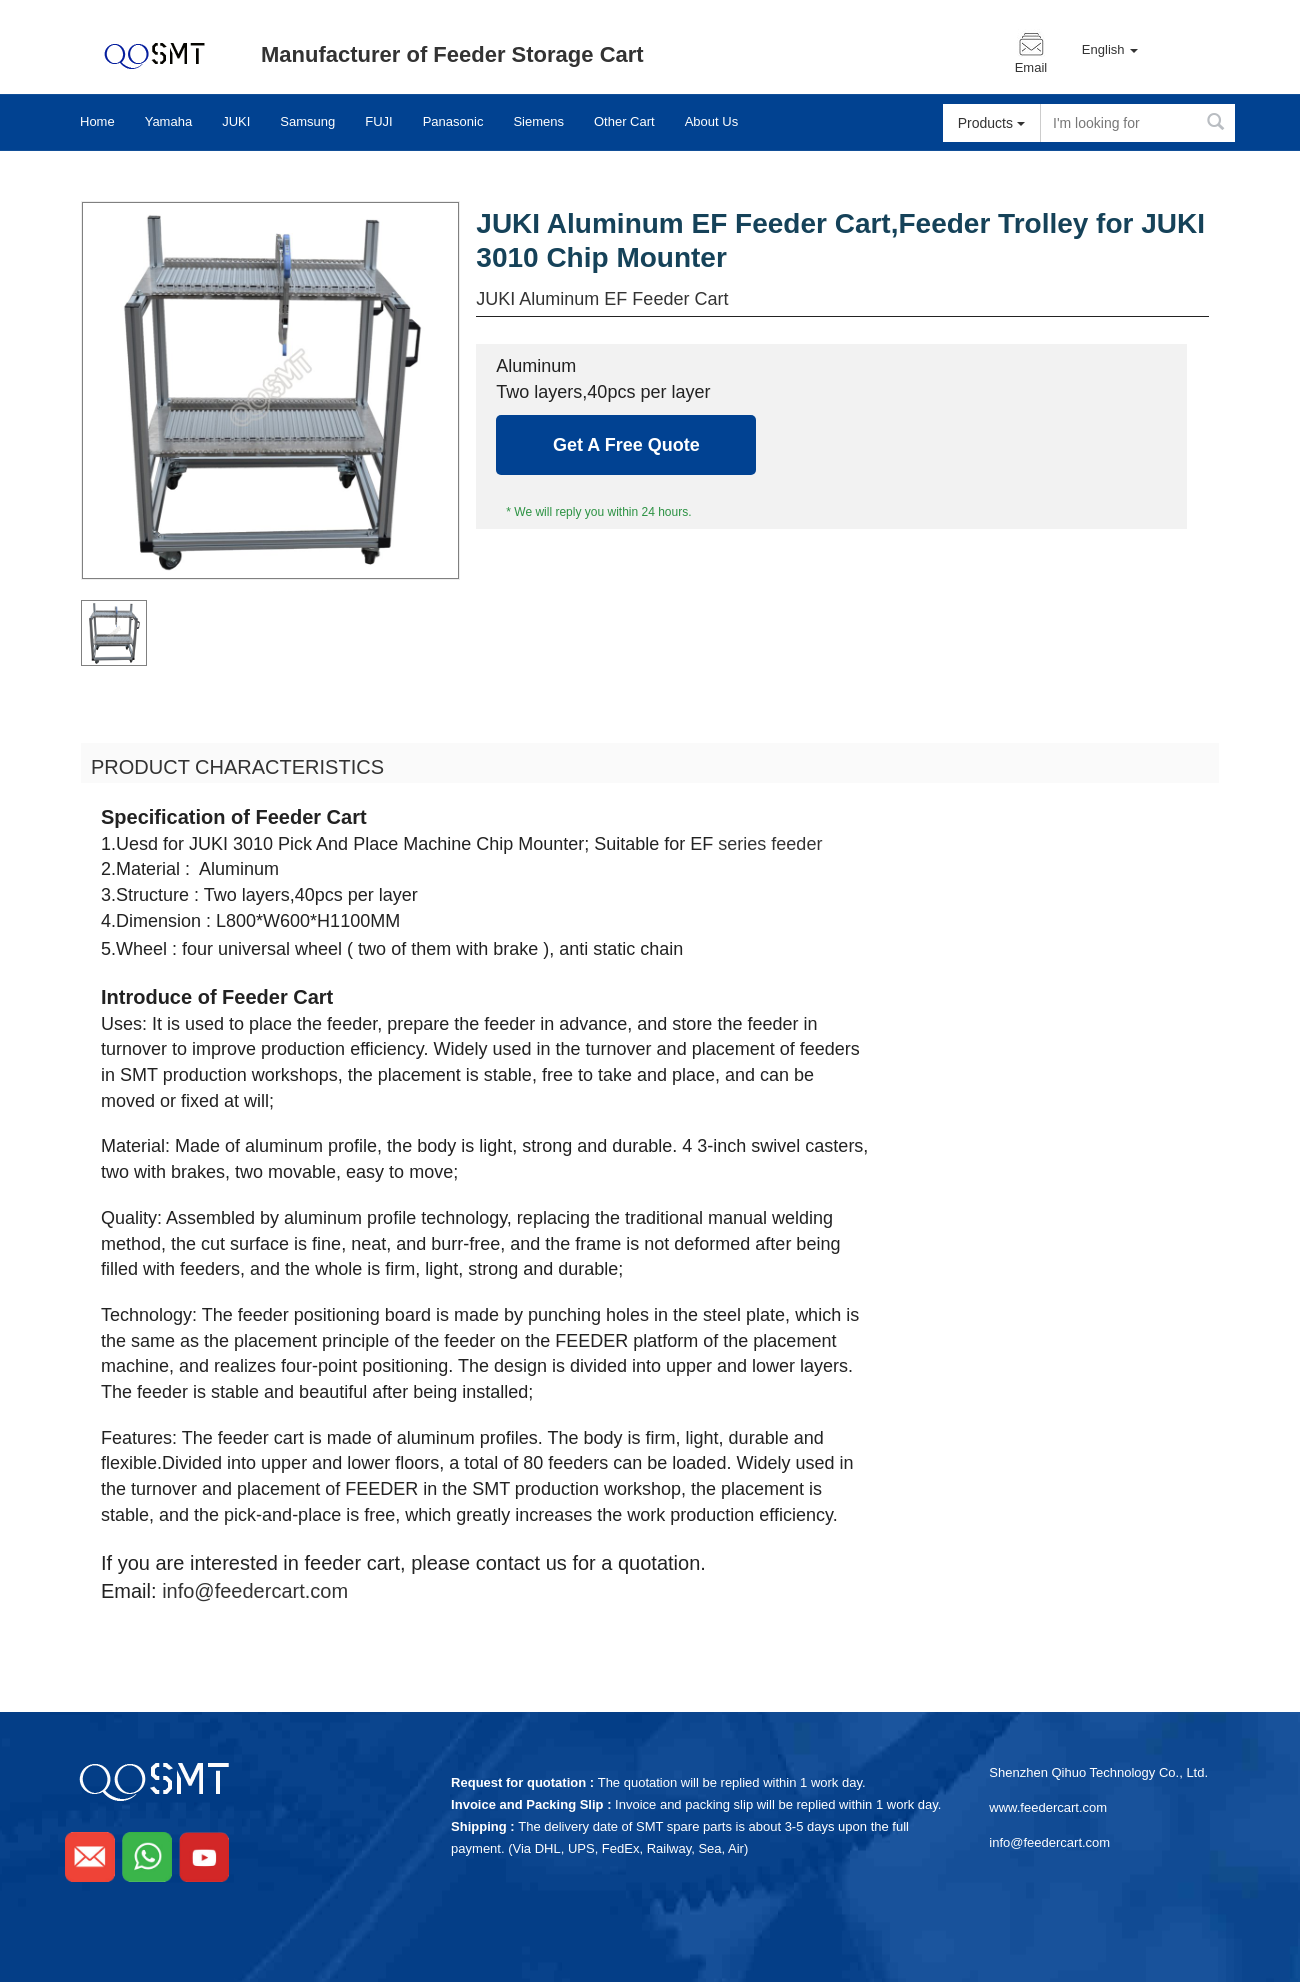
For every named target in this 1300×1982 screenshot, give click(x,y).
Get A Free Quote (626, 445)
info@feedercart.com (255, 1591)
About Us (711, 121)
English (1110, 50)
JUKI (236, 121)
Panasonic (453, 121)
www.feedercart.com (1048, 1807)
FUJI (378, 121)
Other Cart (624, 121)
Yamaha (168, 121)
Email (1031, 68)
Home (97, 121)
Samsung (307, 121)
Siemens (538, 121)
